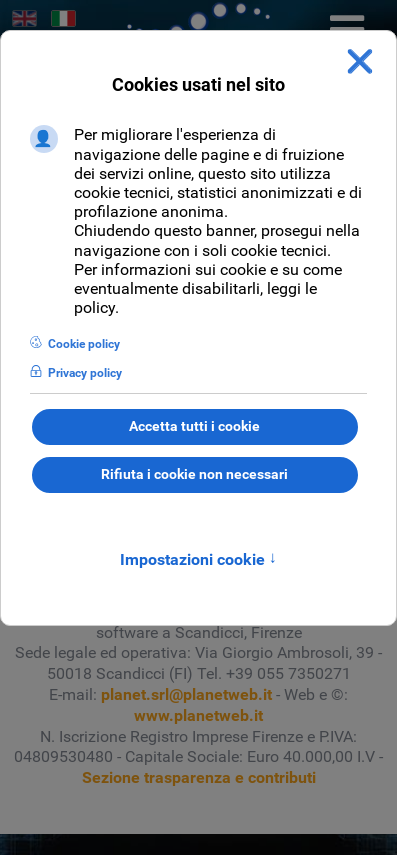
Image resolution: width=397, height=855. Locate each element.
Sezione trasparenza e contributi (199, 777)
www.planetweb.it (198, 715)
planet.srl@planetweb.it (186, 694)
